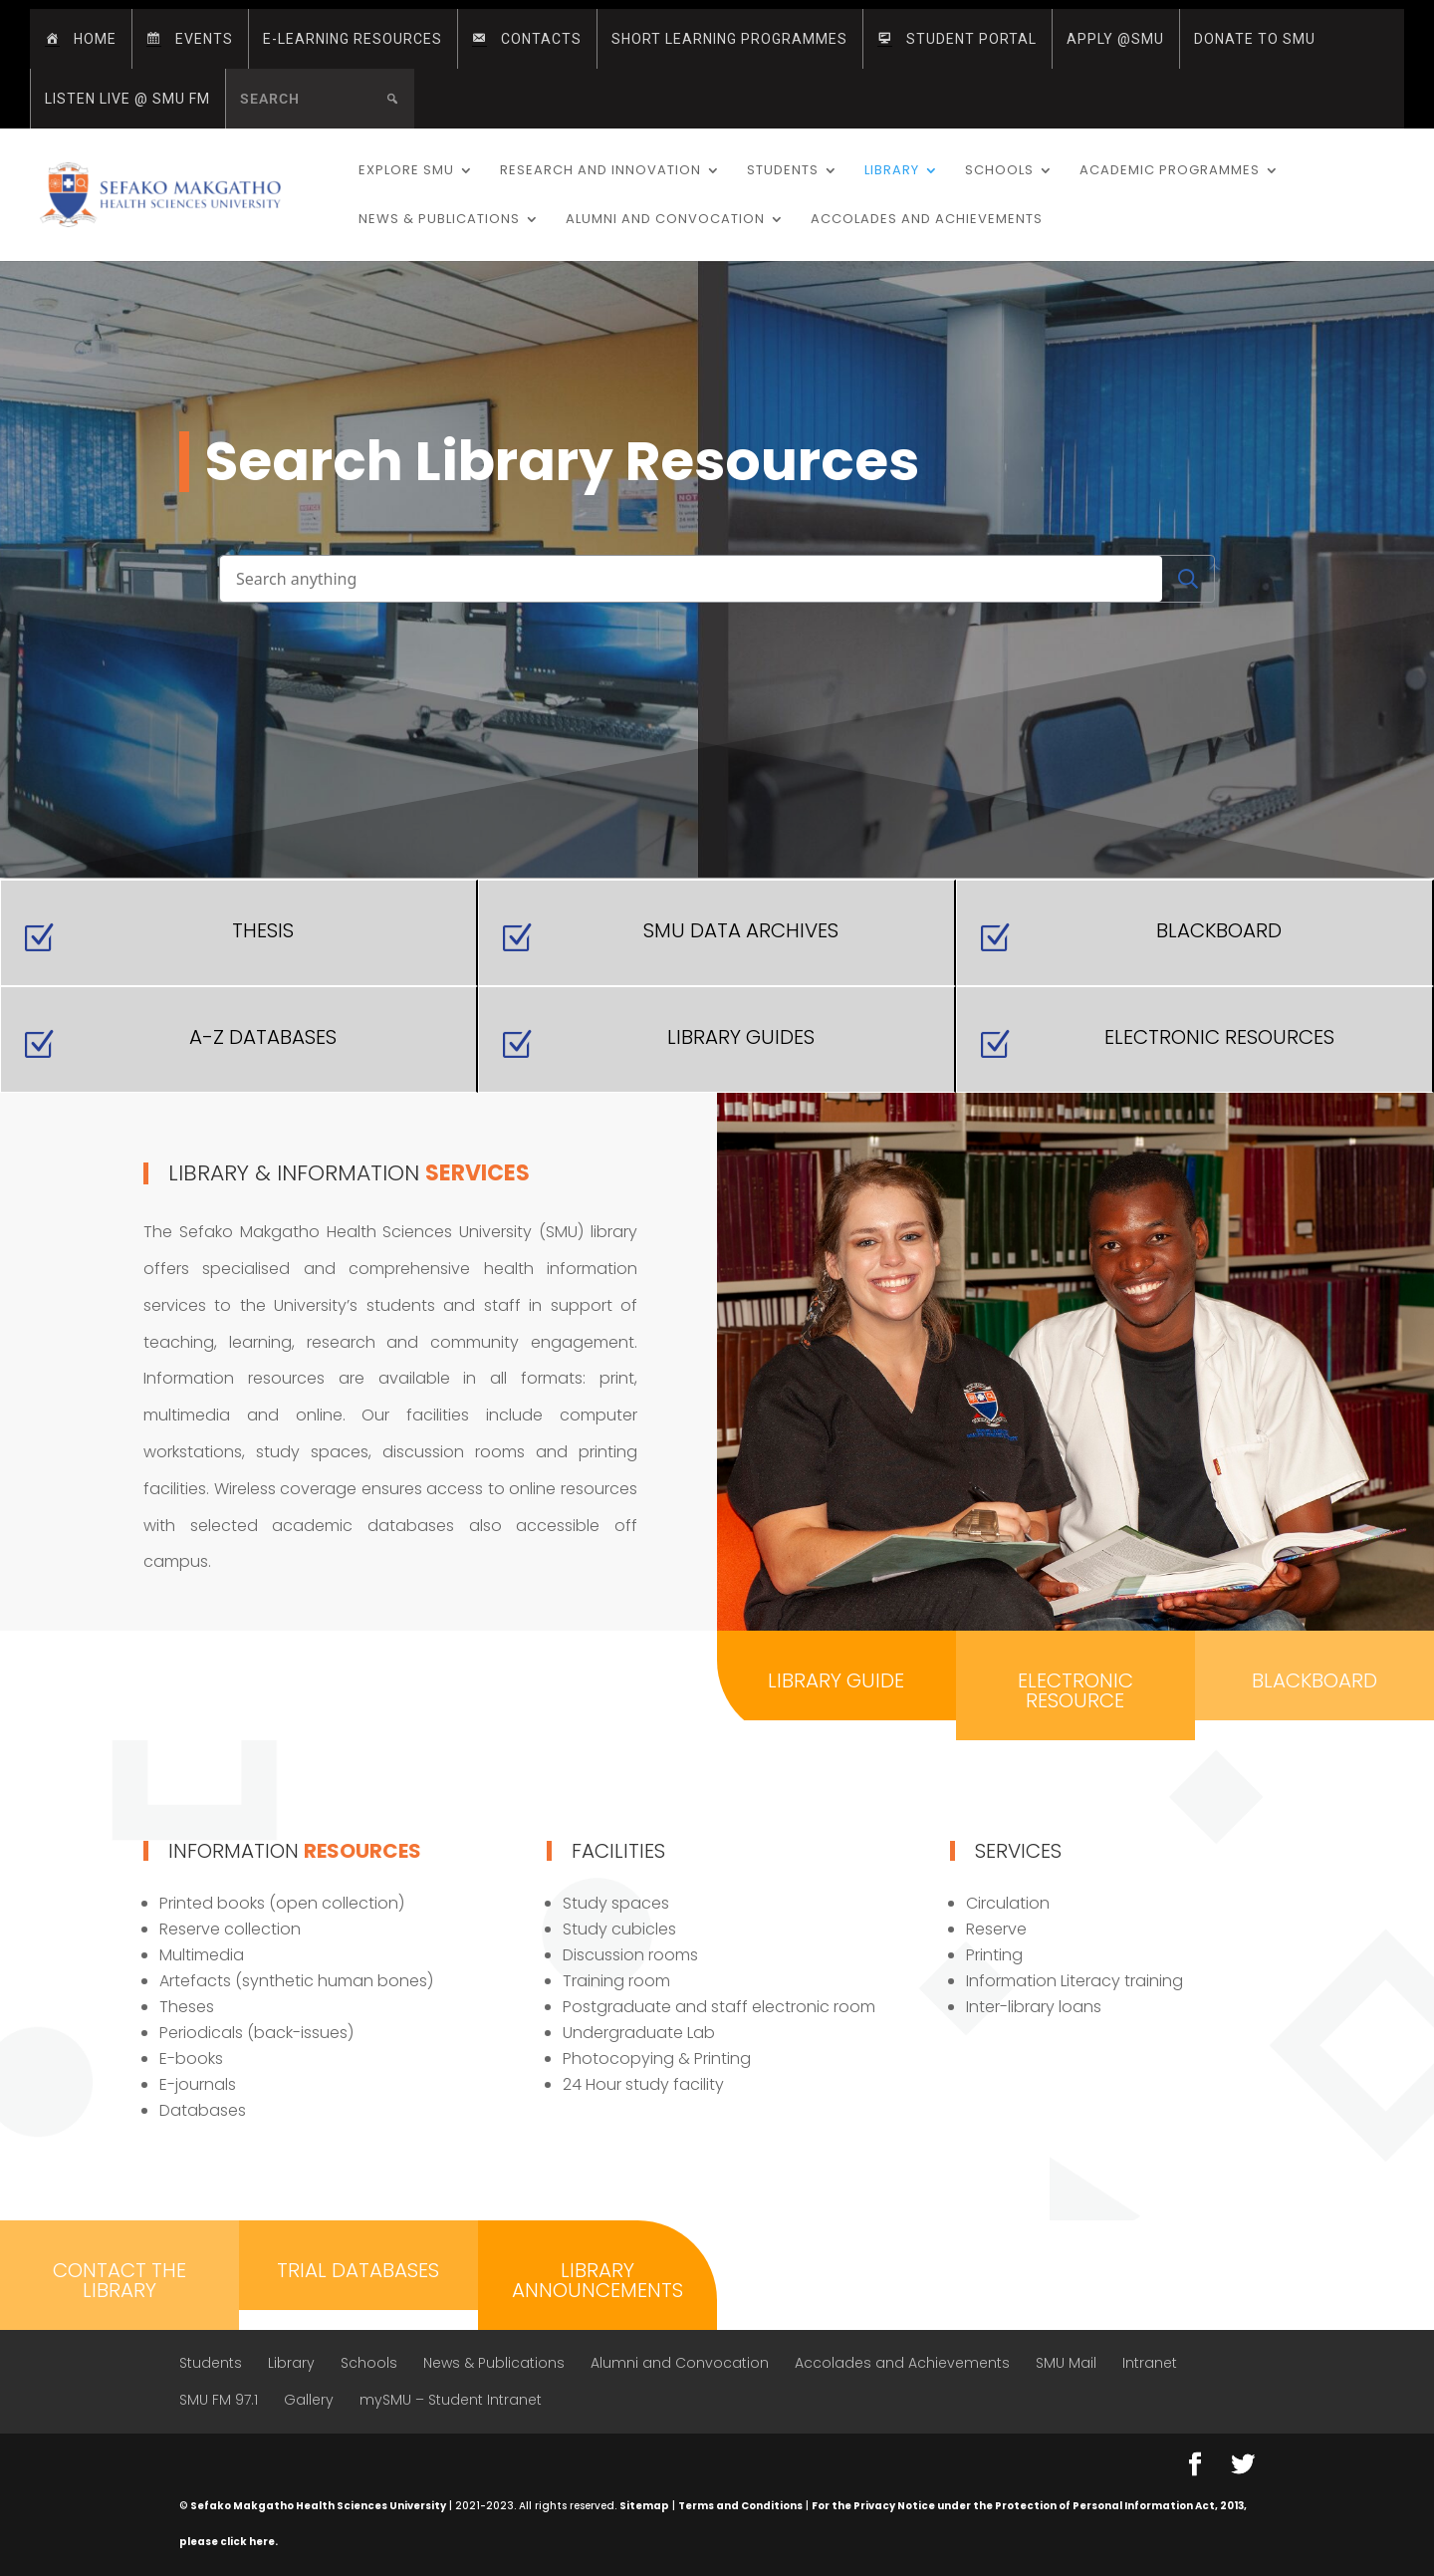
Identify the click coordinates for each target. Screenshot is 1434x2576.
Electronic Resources (1219, 1037)
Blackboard (1219, 930)
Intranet (1149, 2363)
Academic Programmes (1169, 171)
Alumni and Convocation (665, 220)
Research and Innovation (600, 171)
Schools (999, 171)
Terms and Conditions (740, 2505)
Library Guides (741, 1037)
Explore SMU (406, 171)
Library (891, 171)
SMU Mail (1066, 2363)
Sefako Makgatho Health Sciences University (318, 2505)
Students (783, 171)
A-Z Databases (263, 1037)
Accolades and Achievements (927, 220)
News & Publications (439, 220)
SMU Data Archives (740, 930)
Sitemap (644, 2505)
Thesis (263, 930)
